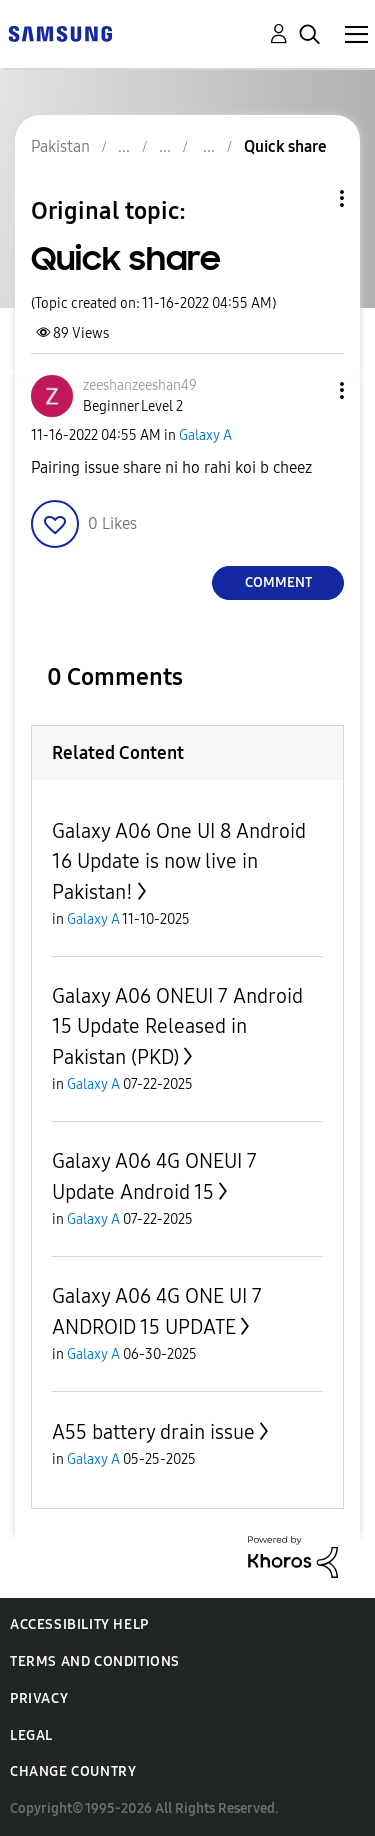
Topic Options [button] (308, 198)
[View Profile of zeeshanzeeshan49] (140, 385)
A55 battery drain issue (153, 1432)
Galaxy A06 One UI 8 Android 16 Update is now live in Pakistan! (179, 861)
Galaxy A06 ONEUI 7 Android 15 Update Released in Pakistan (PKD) (177, 1026)
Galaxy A (205, 435)
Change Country (73, 1771)
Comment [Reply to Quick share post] (278, 582)
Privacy (39, 1698)
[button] (309, 390)
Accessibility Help (79, 1624)
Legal (31, 1735)
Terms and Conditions (95, 1661)
